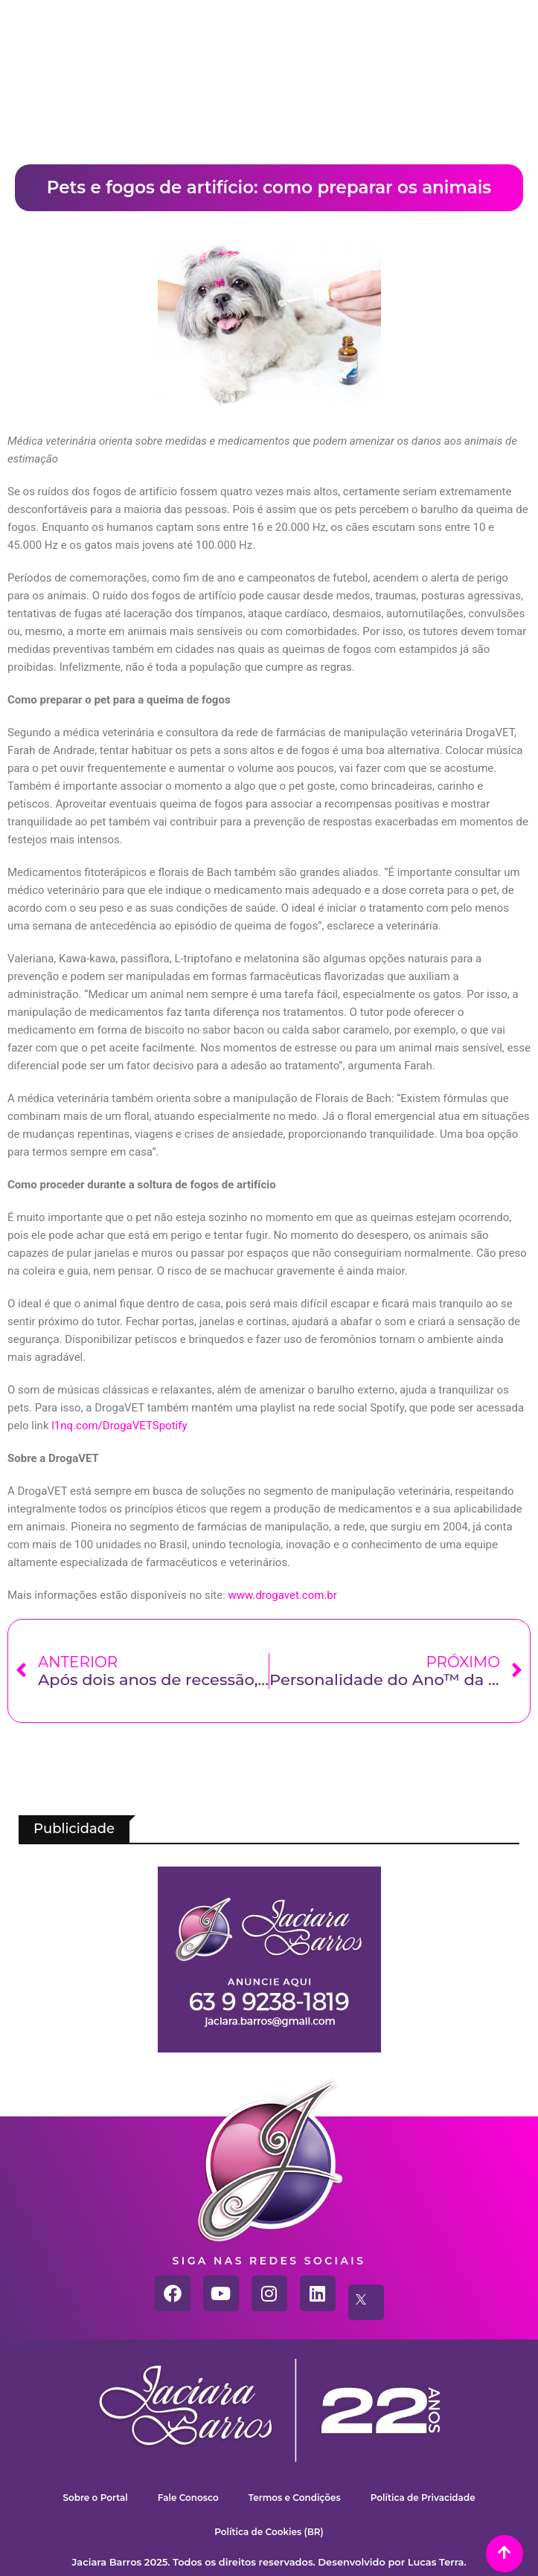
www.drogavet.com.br (282, 1595)
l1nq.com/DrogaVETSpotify (119, 1425)
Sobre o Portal (95, 2497)
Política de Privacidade (423, 2497)
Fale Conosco (188, 2497)
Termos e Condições (295, 2497)
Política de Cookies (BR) (269, 2531)
